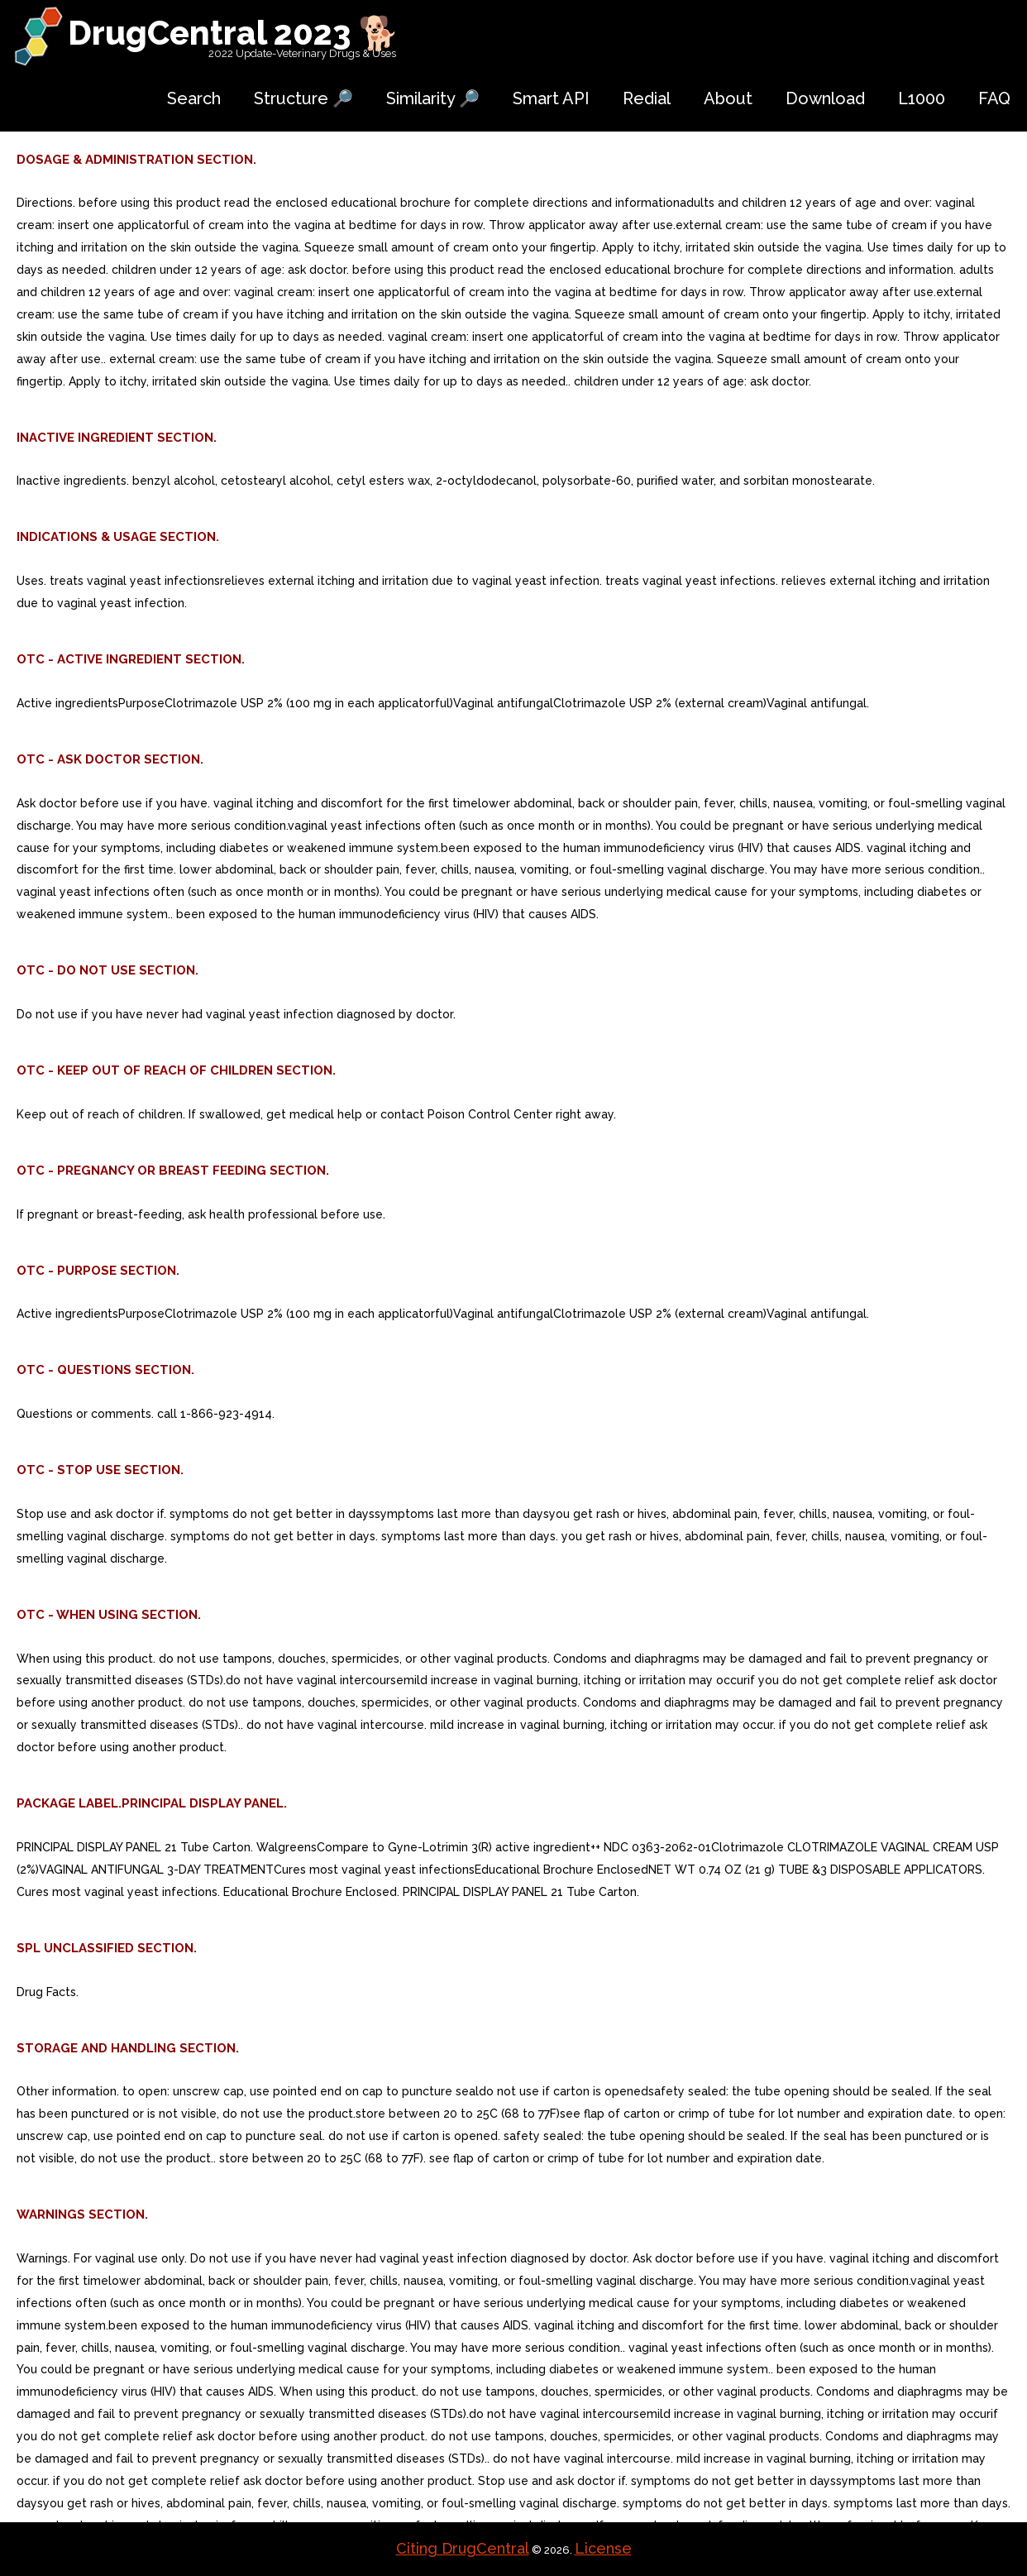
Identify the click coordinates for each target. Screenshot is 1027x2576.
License (603, 2548)
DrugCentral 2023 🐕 (233, 32)
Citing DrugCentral (462, 2548)
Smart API (551, 98)
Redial (647, 98)
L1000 (921, 98)
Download (825, 98)
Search (194, 98)
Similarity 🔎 (433, 98)
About (728, 98)
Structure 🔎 (303, 98)
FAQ (994, 98)
